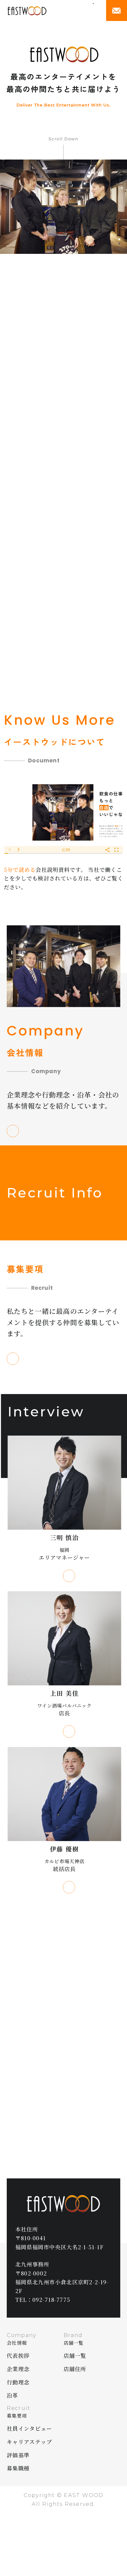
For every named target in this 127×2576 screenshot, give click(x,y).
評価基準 (18, 2517)
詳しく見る (38, 1364)
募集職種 (18, 2530)
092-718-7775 (51, 2362)
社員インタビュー (29, 2491)
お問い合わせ (116, 10)
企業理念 (18, 2431)
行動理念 (18, 2444)
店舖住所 (75, 2431)
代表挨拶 (18, 2418)
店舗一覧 (75, 2418)
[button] (119, 239)
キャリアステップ (29, 2504)
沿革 (12, 2458)
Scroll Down (63, 148)
